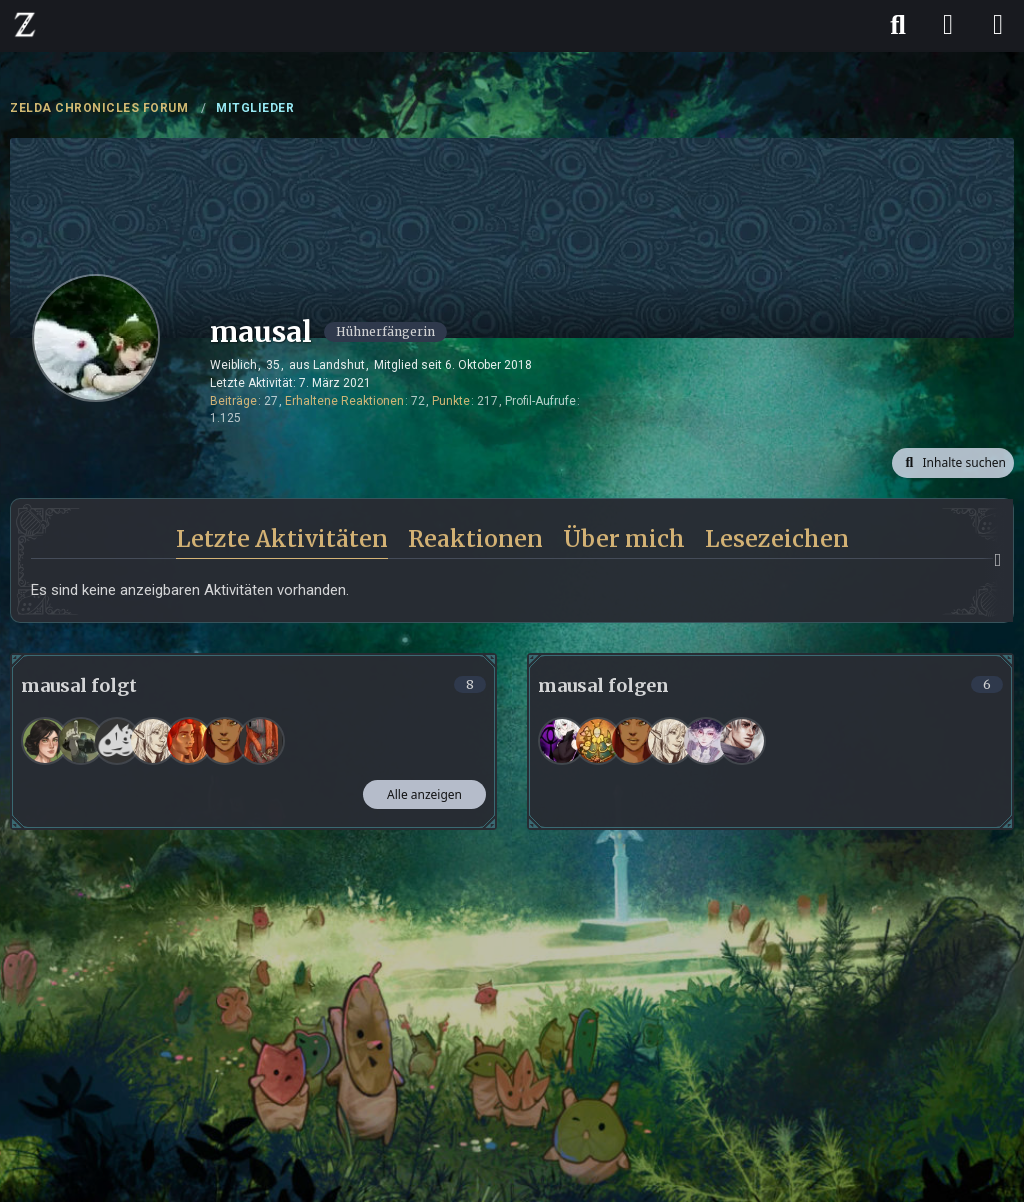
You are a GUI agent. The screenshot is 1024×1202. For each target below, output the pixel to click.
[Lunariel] (562, 741)
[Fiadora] (189, 741)
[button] (953, 463)
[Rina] (45, 741)
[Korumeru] (706, 741)
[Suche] (898, 25)
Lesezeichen (777, 538)
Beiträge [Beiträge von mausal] (233, 401)
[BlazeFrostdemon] (598, 741)
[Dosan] (261, 741)
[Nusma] (81, 741)
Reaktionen (475, 538)
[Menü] (998, 25)
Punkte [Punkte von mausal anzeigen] (451, 401)
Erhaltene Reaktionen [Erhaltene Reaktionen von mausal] (344, 401)
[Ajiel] (225, 741)
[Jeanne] (153, 741)
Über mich (624, 538)
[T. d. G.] (117, 741)
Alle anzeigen (424, 794)
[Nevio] (742, 741)
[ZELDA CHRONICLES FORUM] (25, 24)
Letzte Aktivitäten (282, 538)
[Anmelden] (948, 25)
